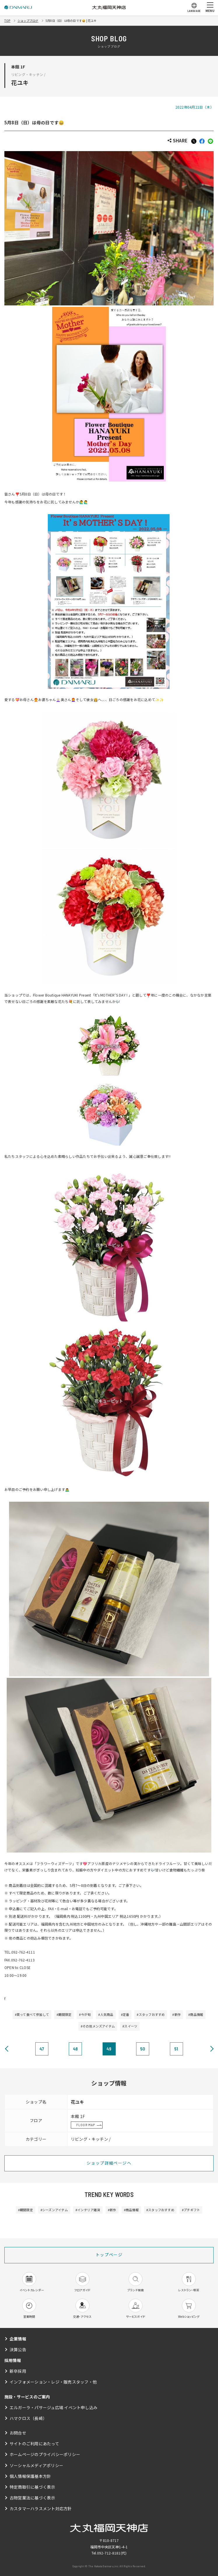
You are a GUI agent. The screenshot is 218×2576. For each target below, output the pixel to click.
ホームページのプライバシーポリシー (45, 2454)
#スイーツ (129, 2026)
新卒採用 (18, 2371)
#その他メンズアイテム (98, 2026)
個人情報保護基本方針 (30, 2476)
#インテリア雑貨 (87, 2209)
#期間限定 (64, 2014)
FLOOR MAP (85, 2125)
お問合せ (18, 2433)
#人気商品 (105, 2014)
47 (41, 2048)
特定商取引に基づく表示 (32, 2487)
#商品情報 (195, 2014)
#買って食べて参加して (32, 2014)
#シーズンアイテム (54, 2209)
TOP (7, 20)
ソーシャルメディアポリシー (36, 2465)
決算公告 (18, 2349)
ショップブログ (27, 20)
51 (176, 2048)
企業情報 (18, 2339)
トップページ (109, 2254)
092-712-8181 (109, 2552)
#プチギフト (191, 2209)
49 (108, 2048)
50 (142, 2048)
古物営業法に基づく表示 (32, 2498)
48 (75, 2048)
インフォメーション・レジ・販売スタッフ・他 (53, 2382)
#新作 (176, 2014)
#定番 (125, 2014)
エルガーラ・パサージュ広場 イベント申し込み (53, 2407)
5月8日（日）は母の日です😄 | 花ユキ (71, 20)
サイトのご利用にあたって (34, 2443)
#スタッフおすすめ (151, 2014)
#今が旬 (85, 2014)
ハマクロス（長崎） (28, 2418)
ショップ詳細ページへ (109, 2163)
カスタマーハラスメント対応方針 (41, 2508)
